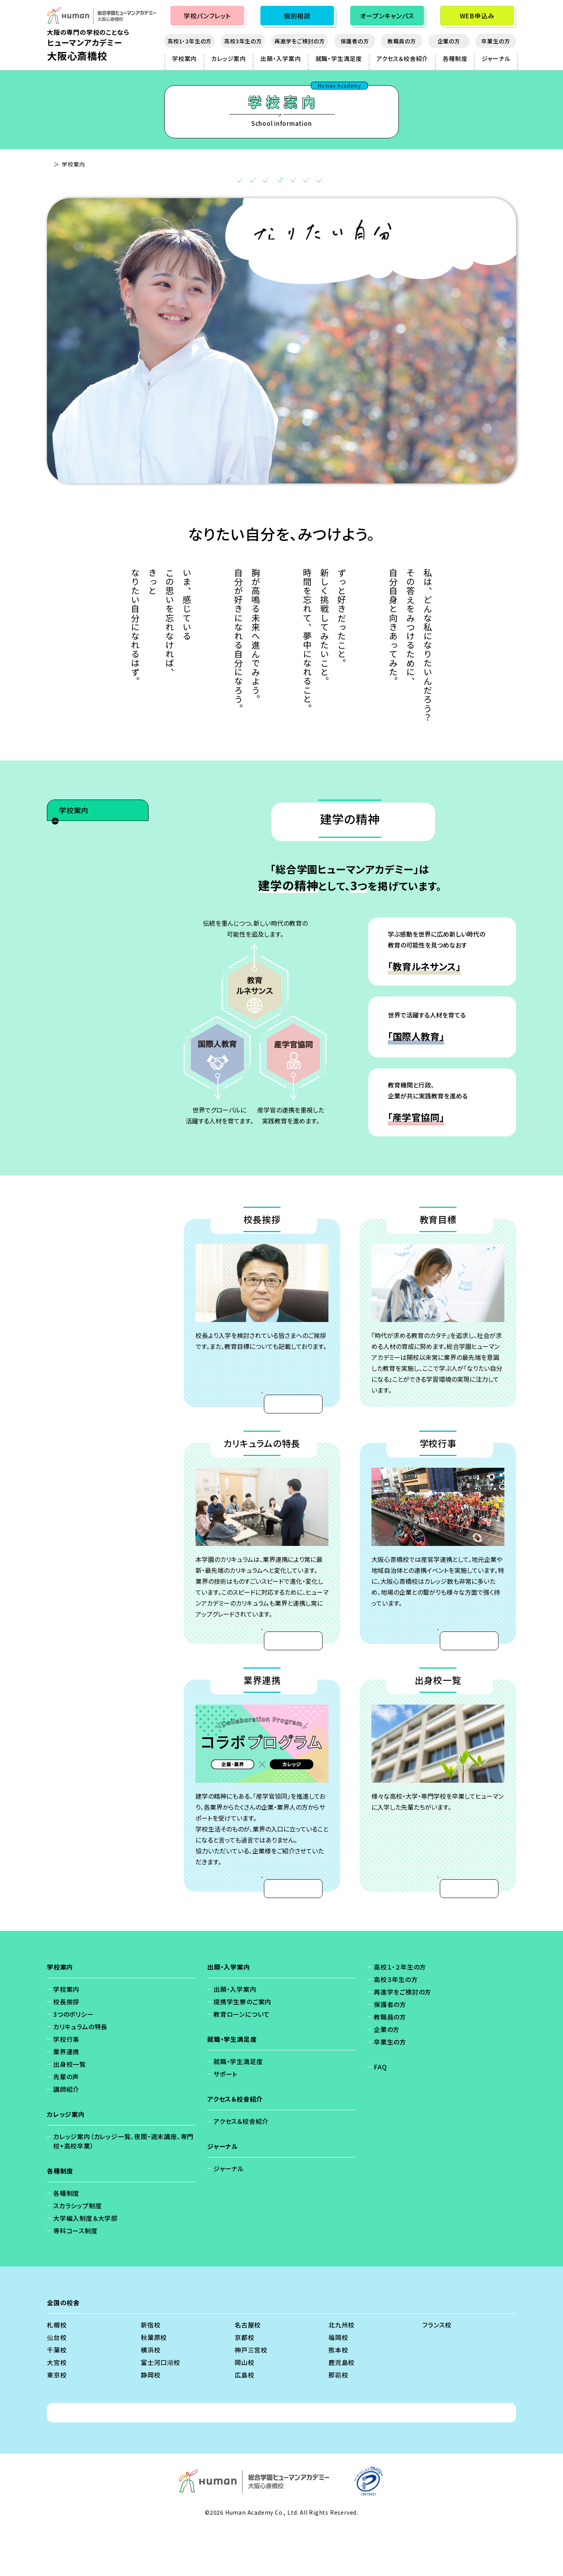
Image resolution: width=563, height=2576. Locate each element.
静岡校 (150, 2422)
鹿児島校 (341, 2410)
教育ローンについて (241, 2061)
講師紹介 (75, 982)
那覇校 (338, 2422)
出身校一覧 (436, 183)
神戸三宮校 (251, 2397)
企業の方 (448, 41)
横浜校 (150, 2397)
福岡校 (338, 2385)
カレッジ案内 (228, 58)
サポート (225, 2121)
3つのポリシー (82, 876)
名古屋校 (248, 2372)
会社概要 (289, 2460)
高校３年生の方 (396, 2027)
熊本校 (338, 2397)
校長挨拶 (167, 183)
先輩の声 (75, 964)
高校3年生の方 (243, 41)
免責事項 (250, 2460)
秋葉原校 (154, 2385)
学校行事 (338, 183)
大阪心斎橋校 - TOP (73, 164)
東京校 (56, 2422)
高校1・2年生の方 (189, 41)
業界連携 (385, 183)
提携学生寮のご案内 (242, 2049)
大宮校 (56, 2410)
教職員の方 (401, 41)
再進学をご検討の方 (299, 41)
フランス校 (437, 2372)
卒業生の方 (495, 41)
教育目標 (215, 183)
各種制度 (455, 58)
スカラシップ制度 (77, 2253)
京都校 (244, 2385)
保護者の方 (355, 41)
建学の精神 (117, 183)
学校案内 (184, 58)
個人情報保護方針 (199, 2460)
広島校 (244, 2422)
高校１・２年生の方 (400, 2014)
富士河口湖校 (160, 2410)
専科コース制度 (75, 2278)
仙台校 (56, 2385)
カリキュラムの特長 (276, 183)
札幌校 (56, 2372)
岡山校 (244, 2410)
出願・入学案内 (280, 58)
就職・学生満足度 (339, 58)
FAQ (380, 2114)
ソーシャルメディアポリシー (352, 2460)
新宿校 (150, 2372)
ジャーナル (496, 58)
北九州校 (341, 2372)
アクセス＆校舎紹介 (402, 58)
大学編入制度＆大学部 (85, 2265)
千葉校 (56, 2397)
